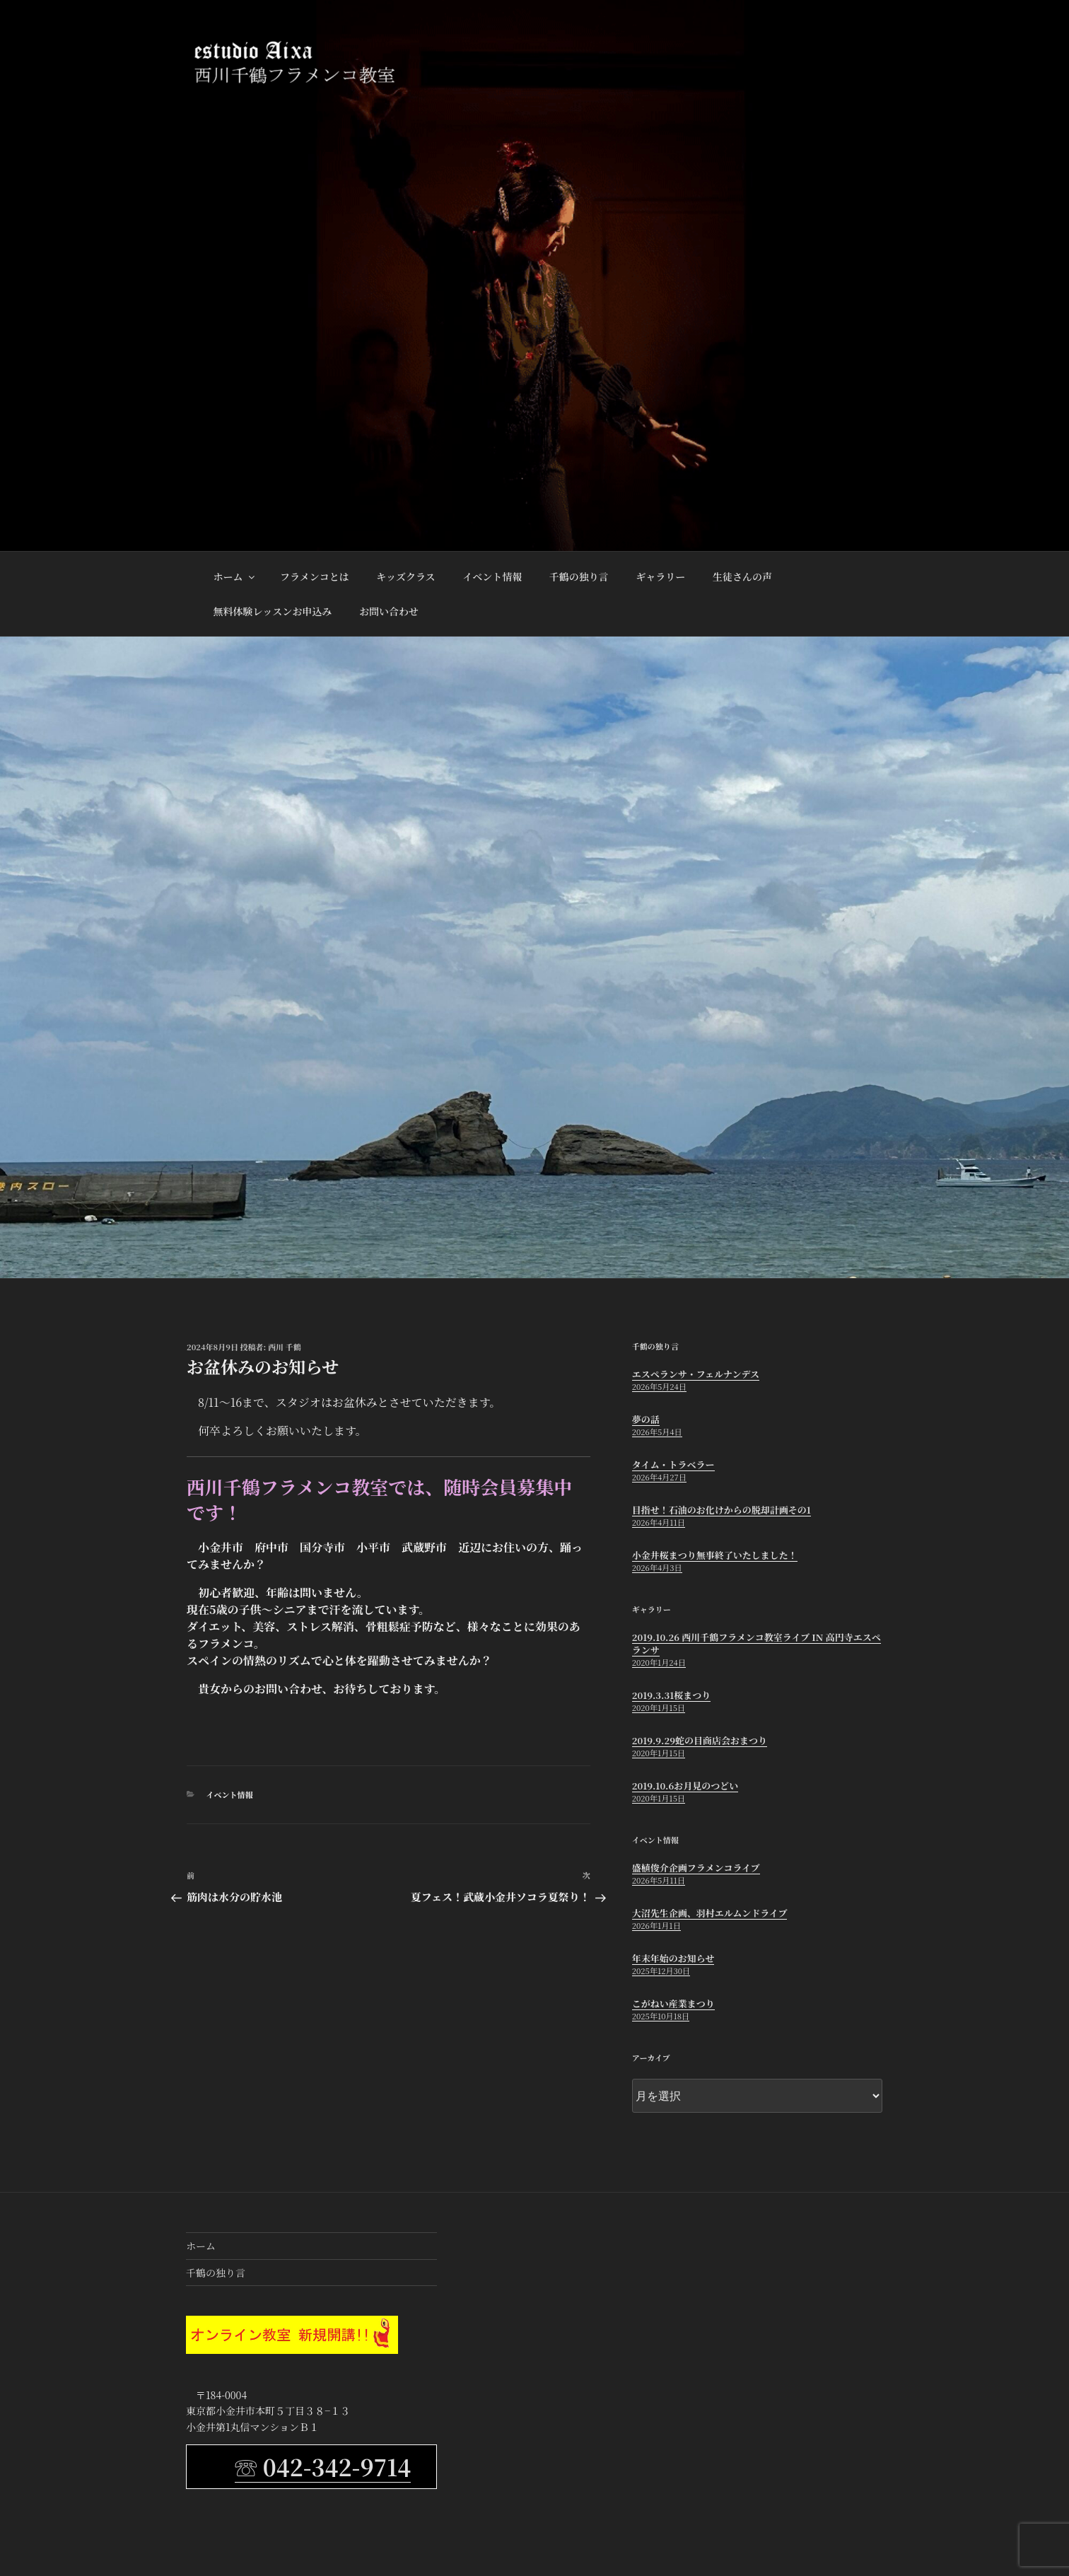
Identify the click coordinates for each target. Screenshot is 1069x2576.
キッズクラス (405, 576)
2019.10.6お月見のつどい (685, 1785)
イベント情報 (492, 576)
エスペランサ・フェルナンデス (695, 1374)
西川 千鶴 (284, 1346)
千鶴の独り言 (579, 576)
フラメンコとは (314, 576)
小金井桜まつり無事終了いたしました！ (715, 1555)
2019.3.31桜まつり (671, 1695)
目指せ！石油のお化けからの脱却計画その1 (721, 1509)
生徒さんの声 (742, 576)
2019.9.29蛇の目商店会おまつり (699, 1740)
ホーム (235, 576)
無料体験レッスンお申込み (273, 611)
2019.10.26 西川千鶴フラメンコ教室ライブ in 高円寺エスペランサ (756, 1643)
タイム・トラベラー (673, 1464)
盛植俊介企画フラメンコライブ (696, 1867)
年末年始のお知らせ (673, 1958)
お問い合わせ (389, 611)
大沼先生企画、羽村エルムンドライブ (710, 1913)
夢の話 (646, 1419)
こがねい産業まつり (673, 2003)
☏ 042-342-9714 (323, 2466)
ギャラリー (660, 576)
